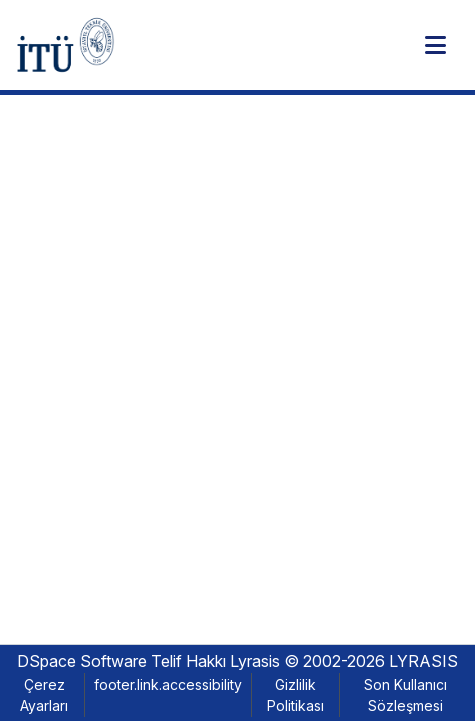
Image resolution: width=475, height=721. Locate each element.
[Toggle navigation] (435, 45)
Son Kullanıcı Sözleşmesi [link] (405, 695)
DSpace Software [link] (82, 661)
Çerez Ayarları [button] (44, 695)
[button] (65, 45)
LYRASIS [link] (423, 661)
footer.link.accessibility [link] (168, 684)
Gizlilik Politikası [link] (295, 695)
